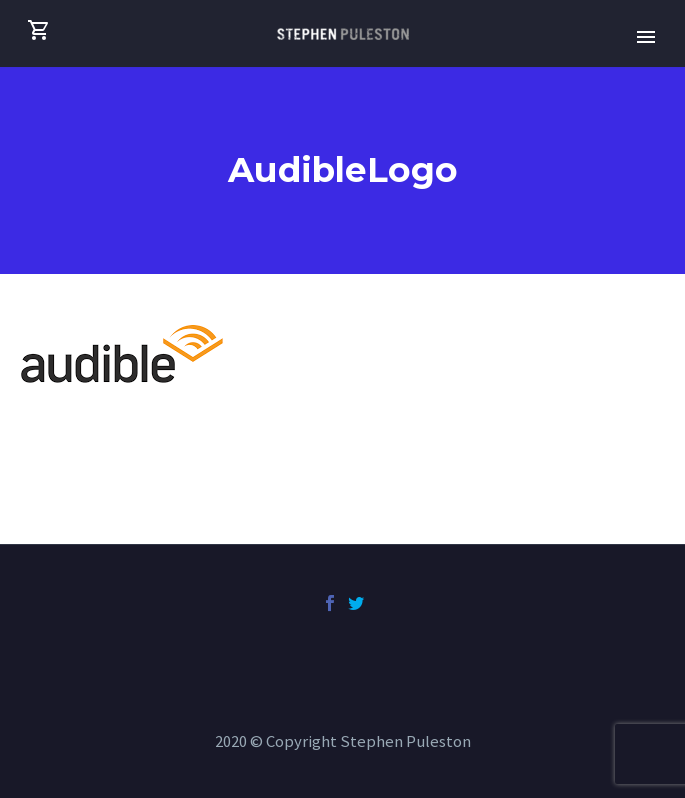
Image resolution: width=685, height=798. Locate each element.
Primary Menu (646, 37)
